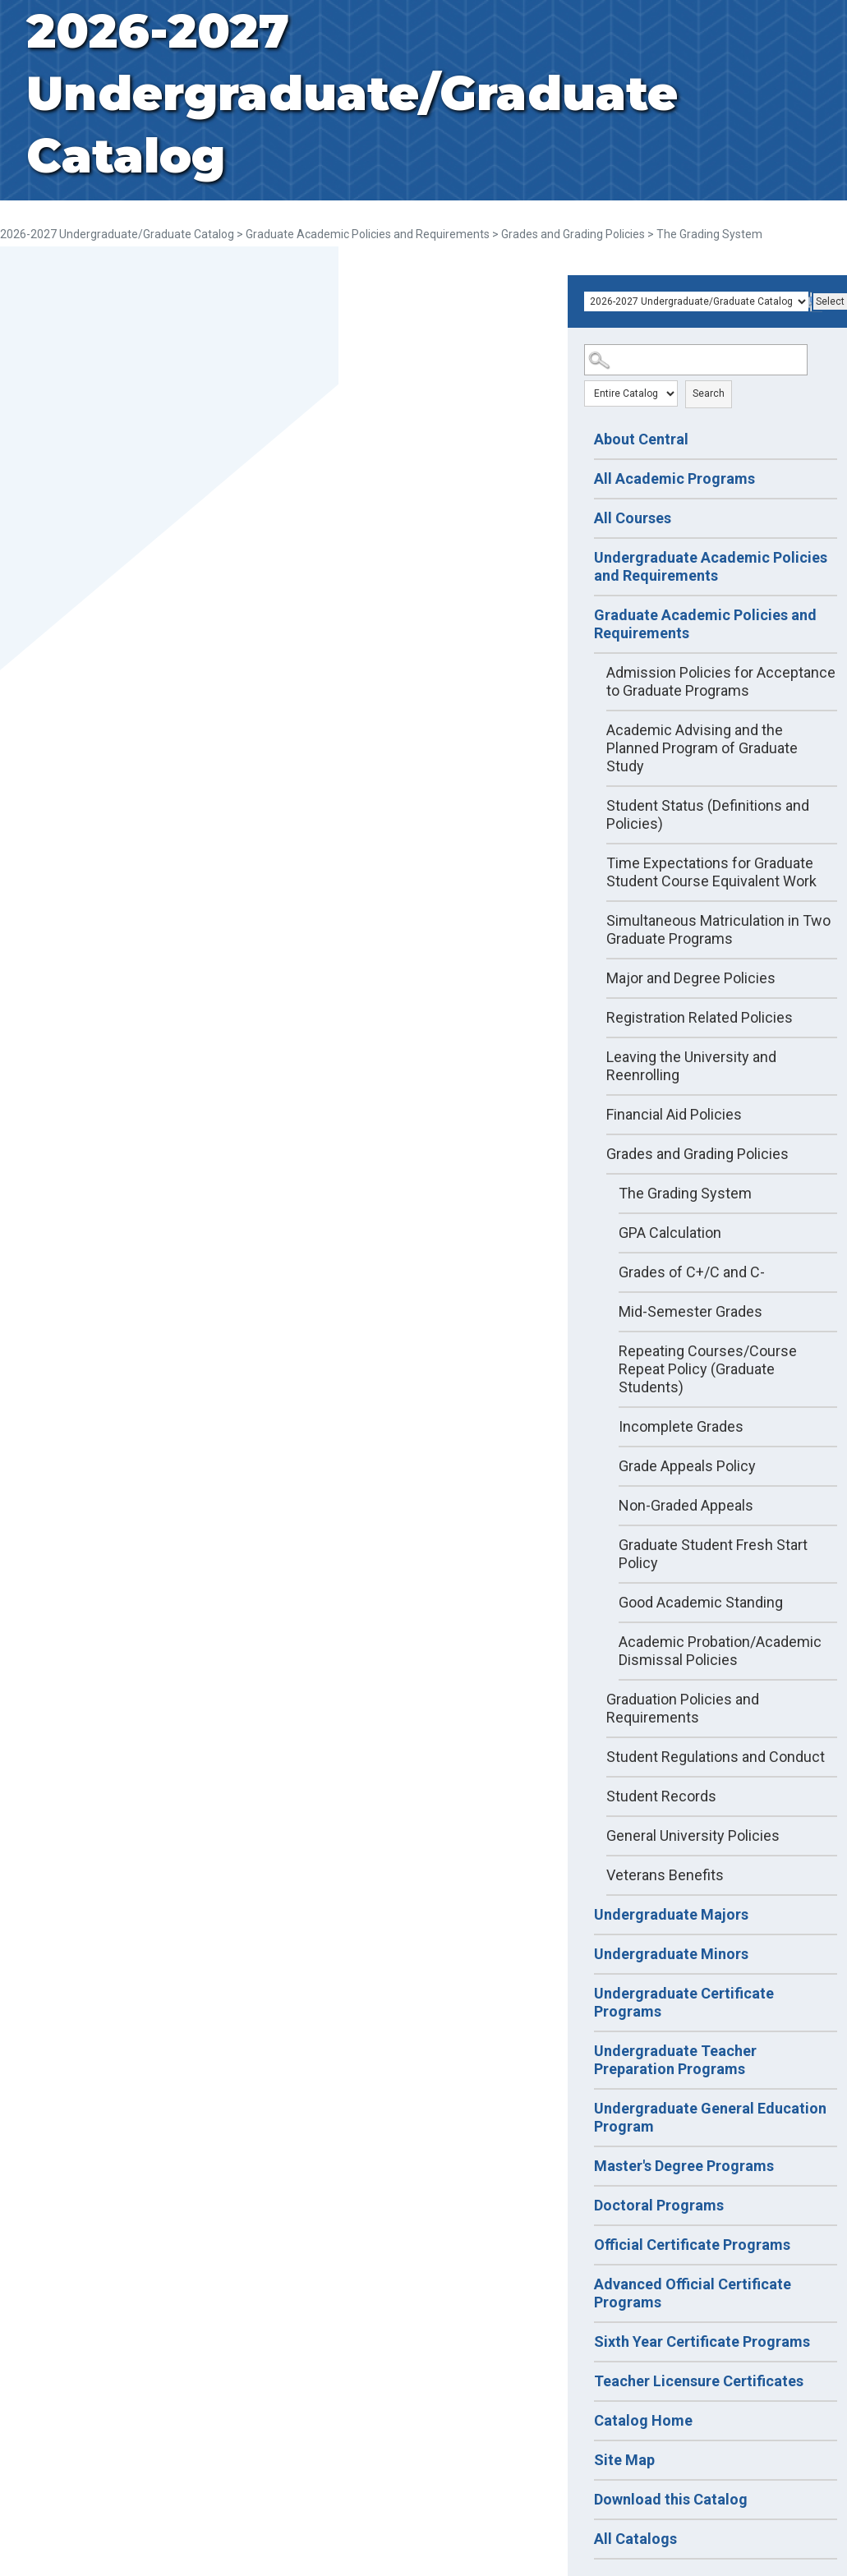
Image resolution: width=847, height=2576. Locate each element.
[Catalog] (696, 301)
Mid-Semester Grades (690, 1311)
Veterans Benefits (665, 1875)
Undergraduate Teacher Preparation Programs (675, 2059)
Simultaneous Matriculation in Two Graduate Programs (718, 929)
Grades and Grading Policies (573, 234)
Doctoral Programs (659, 2205)
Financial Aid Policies (674, 1114)
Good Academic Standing (701, 1602)
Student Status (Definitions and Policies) (707, 814)
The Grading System (685, 1193)
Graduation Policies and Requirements (682, 1708)
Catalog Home (643, 2420)
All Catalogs (635, 2538)
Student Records (661, 1796)
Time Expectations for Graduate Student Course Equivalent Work (711, 872)
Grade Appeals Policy (687, 1465)
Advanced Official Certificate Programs (692, 2293)
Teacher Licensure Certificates (698, 2381)
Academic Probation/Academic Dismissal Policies (720, 1650)
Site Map (624, 2459)
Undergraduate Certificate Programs (684, 2002)
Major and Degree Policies (691, 978)
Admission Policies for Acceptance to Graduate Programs (720, 681)
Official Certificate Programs (692, 2244)
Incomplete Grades (681, 1426)
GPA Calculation (670, 1232)
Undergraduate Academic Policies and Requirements (710, 566)
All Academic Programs (674, 478)
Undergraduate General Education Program (710, 2117)
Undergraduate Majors (671, 1914)
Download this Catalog (671, 2499)
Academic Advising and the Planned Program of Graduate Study (702, 748)
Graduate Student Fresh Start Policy (713, 1553)
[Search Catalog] (696, 359)
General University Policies (693, 1835)
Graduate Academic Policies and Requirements (368, 234)
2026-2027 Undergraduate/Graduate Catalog (117, 234)
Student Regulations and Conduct (715, 1756)
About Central (641, 439)
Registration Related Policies (699, 1017)
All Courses (632, 518)
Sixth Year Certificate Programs (702, 2341)
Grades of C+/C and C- (692, 1272)
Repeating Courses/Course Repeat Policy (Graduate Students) (708, 1369)
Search (709, 393)
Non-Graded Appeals (686, 1505)
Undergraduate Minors (671, 1953)
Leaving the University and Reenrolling (691, 1065)
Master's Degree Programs (684, 2165)
